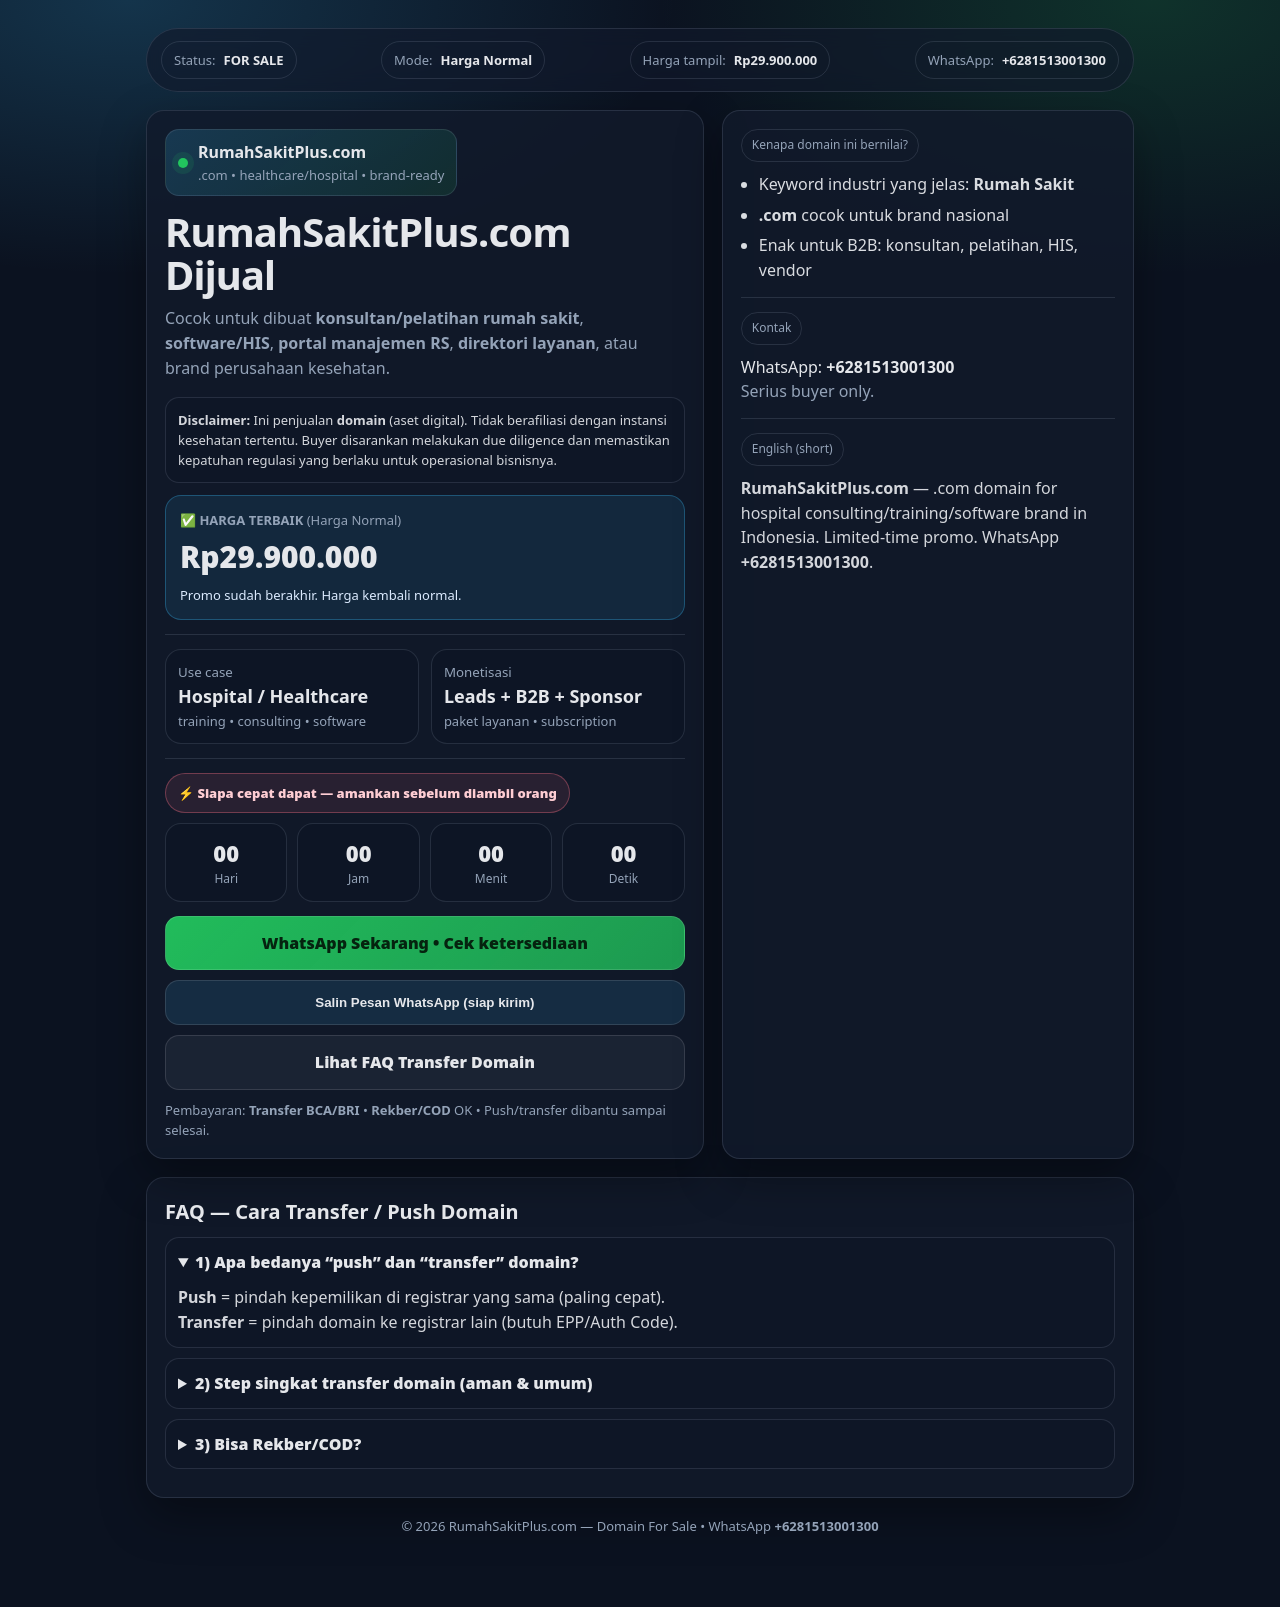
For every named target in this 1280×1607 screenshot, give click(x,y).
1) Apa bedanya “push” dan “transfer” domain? (387, 1262)
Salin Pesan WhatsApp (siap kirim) (424, 1002)
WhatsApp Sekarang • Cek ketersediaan (425, 943)
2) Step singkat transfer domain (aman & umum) (394, 1383)
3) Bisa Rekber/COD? (278, 1444)
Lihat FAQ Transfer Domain (425, 1062)
